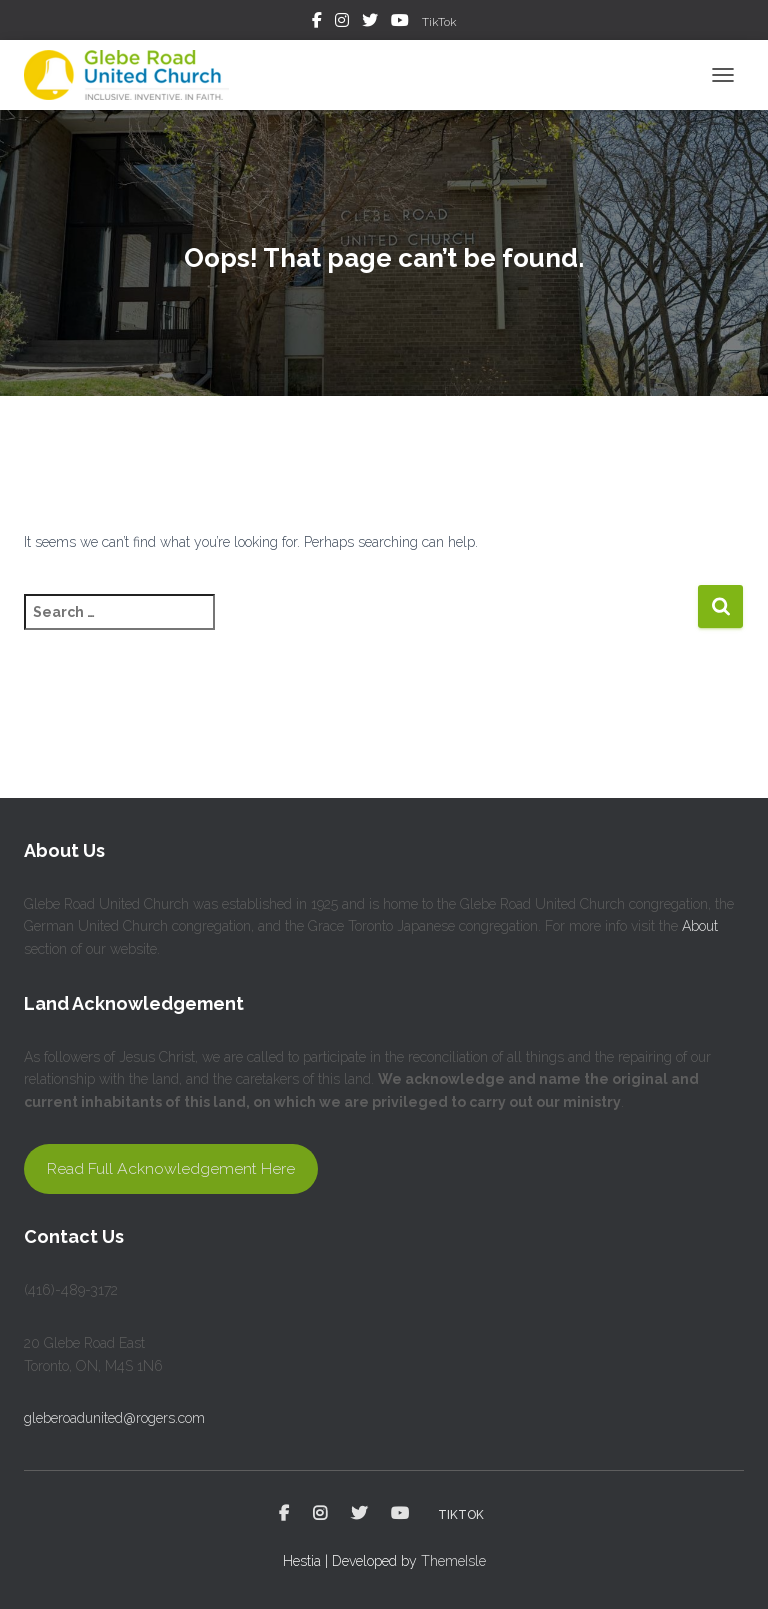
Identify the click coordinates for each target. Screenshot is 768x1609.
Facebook (317, 23)
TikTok (439, 22)
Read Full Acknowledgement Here (171, 1168)
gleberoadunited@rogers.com (114, 1418)
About (700, 926)
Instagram (342, 23)
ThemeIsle (453, 1561)
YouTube (400, 23)
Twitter (370, 23)
